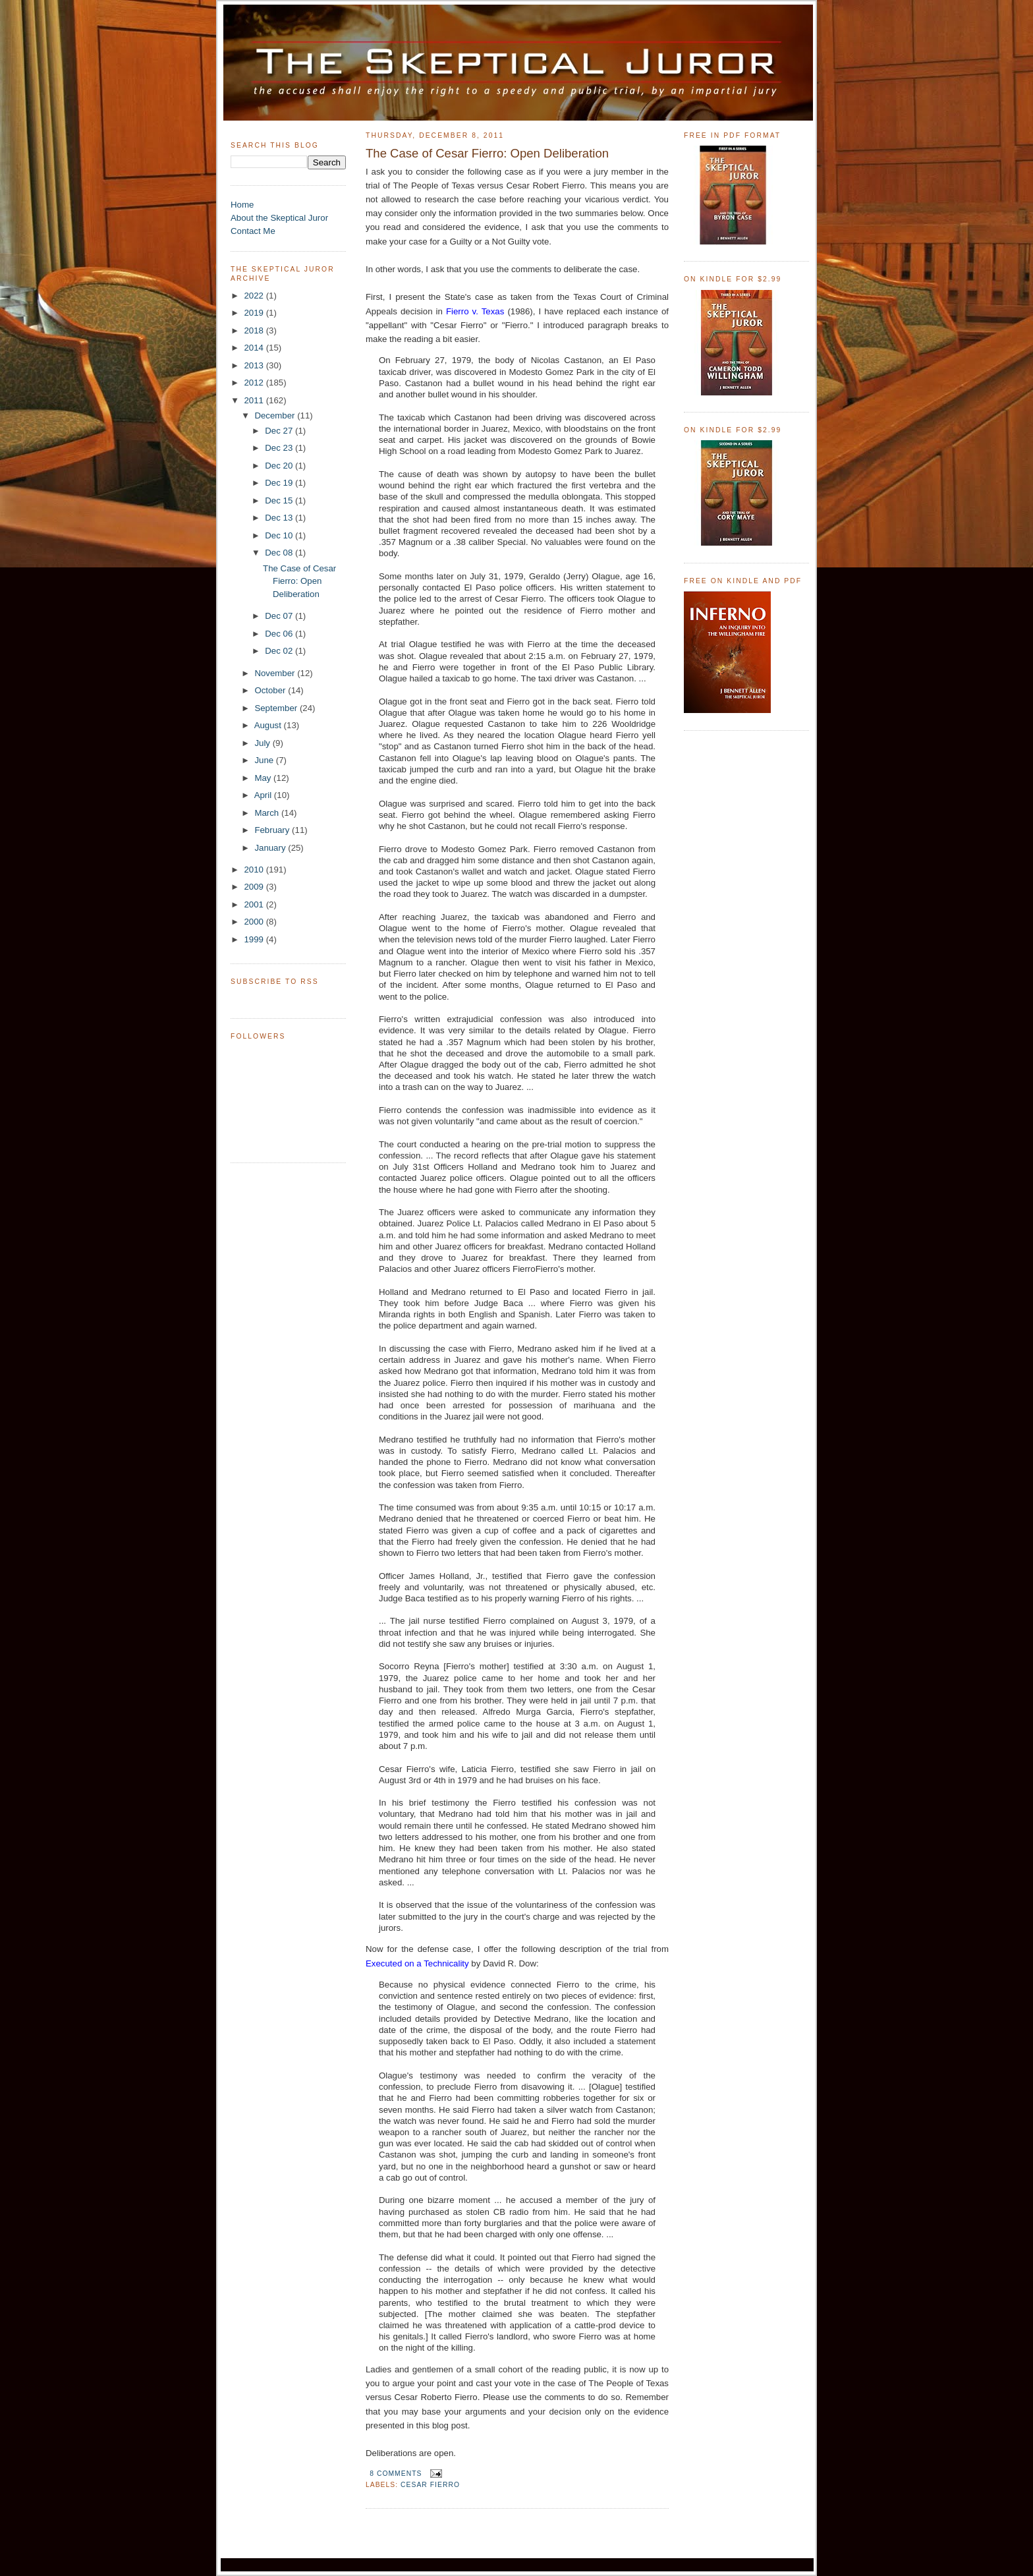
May (263, 778)
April (264, 795)
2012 (254, 382)
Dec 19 (280, 483)
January (271, 848)
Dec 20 (280, 466)
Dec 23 (280, 448)
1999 (254, 939)
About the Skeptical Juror (279, 218)
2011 (254, 400)
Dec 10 (280, 535)
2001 (254, 904)
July (263, 743)
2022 (254, 296)
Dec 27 (280, 431)
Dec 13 (280, 518)
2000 (254, 922)
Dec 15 (280, 500)
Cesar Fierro (430, 2484)
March (267, 813)
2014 (254, 348)
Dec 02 (280, 651)
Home (242, 205)
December (275, 415)
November (275, 673)
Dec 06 (280, 634)
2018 (254, 330)
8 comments (396, 2473)
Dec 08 (280, 553)
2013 (254, 365)
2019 (254, 313)
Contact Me (253, 231)
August (269, 725)
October (271, 690)
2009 (254, 887)
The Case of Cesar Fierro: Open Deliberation (299, 581)
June (264, 760)
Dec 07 (280, 616)
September (277, 708)
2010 (254, 869)
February (273, 830)
